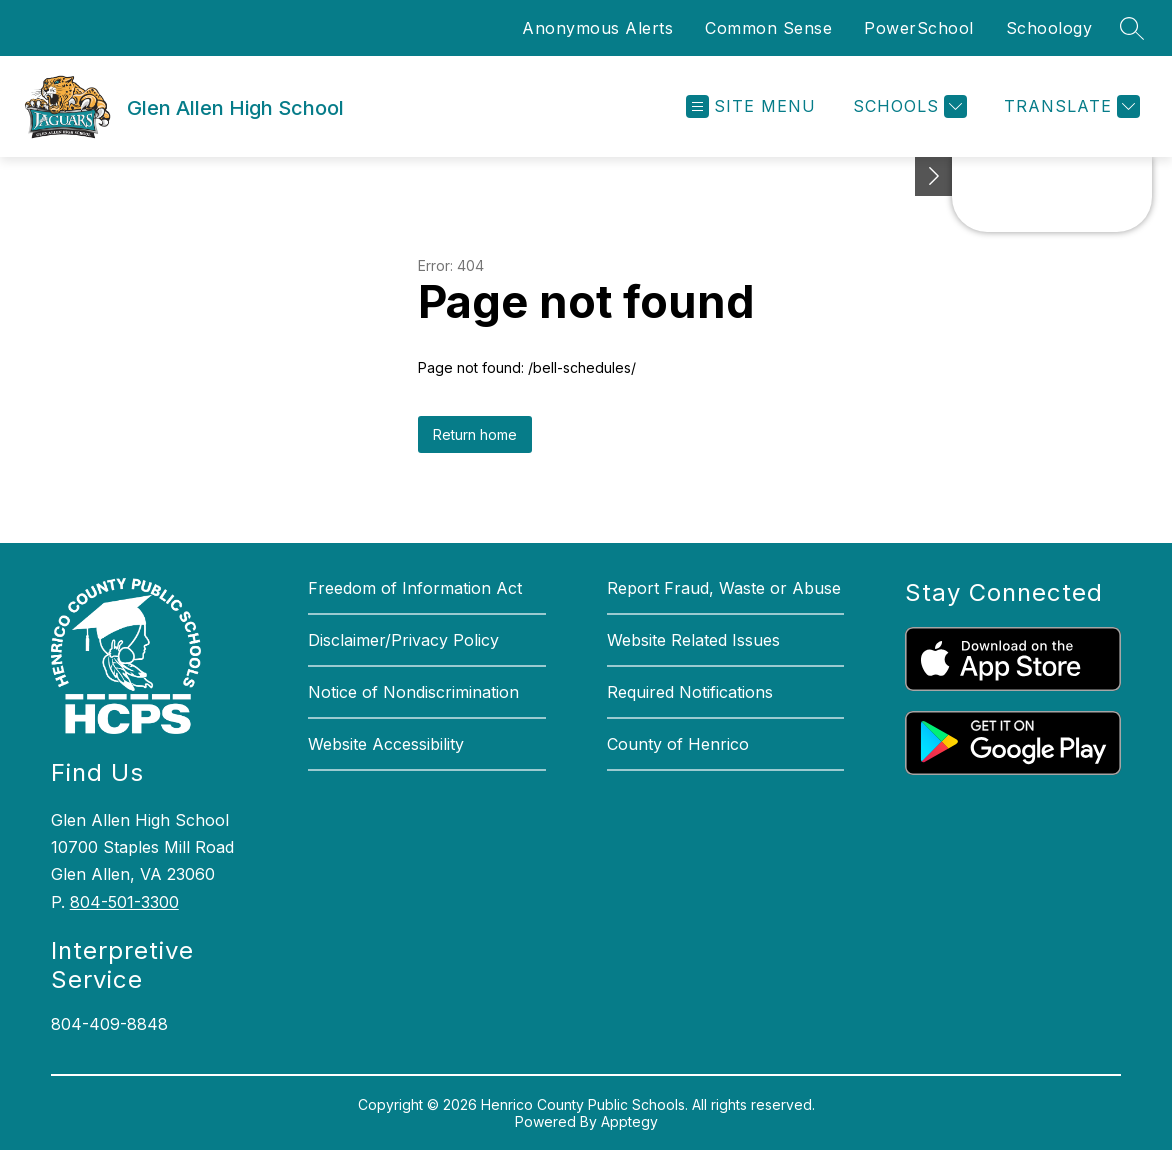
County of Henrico (678, 744)
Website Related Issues (693, 640)
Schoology (1049, 28)
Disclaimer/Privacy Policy (403, 640)
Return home (475, 434)
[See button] (934, 176)
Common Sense (768, 28)
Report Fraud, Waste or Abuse (724, 588)
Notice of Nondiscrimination (413, 692)
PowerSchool (919, 28)
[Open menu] (751, 106)
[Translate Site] (1069, 106)
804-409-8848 (109, 1024)
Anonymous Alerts (597, 28)
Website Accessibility (386, 744)
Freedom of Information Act (415, 588)
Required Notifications (690, 692)
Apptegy (629, 1121)
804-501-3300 (124, 902)
